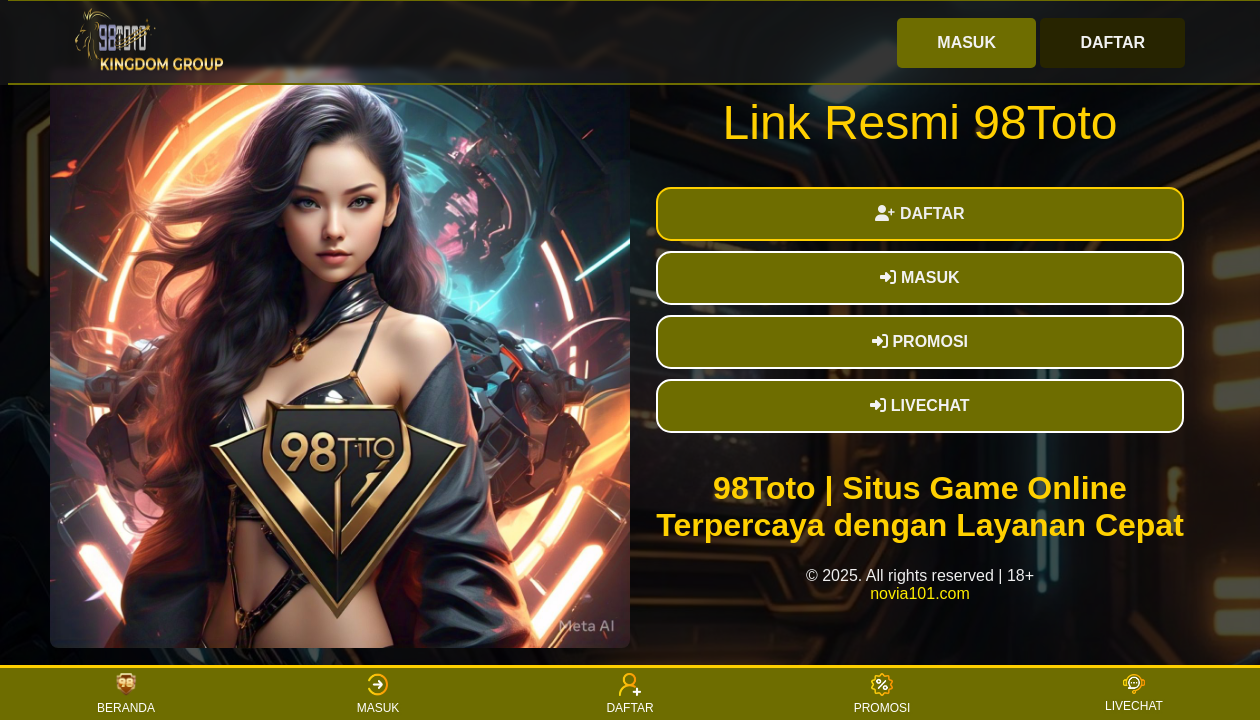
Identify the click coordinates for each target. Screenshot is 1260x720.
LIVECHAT (919, 405)
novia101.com (920, 593)
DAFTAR (1112, 42)
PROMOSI (920, 341)
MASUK (966, 42)
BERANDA (126, 694)
